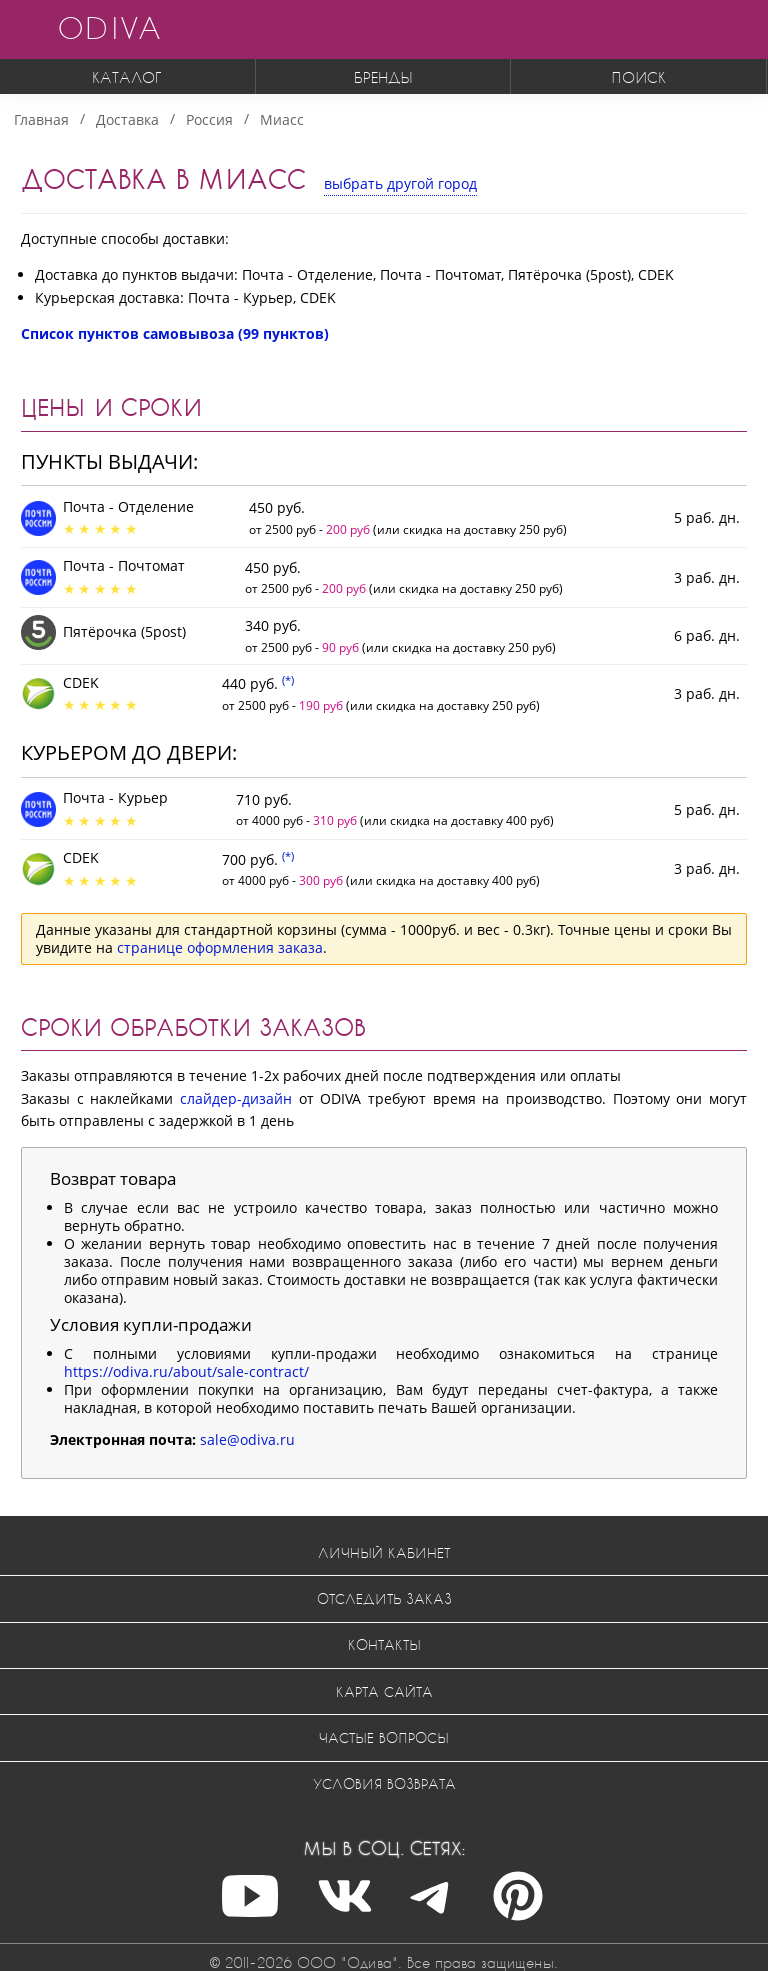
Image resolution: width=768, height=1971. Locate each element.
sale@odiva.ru (247, 1439)
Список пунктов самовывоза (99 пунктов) (175, 333)
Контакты (384, 1644)
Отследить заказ (384, 1598)
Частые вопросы (384, 1737)
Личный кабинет (384, 1552)
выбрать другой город (400, 183)
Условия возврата (384, 1783)
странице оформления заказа (220, 947)
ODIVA (109, 27)
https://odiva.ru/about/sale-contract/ (186, 1371)
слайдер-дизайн (236, 1098)
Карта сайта (384, 1691)
